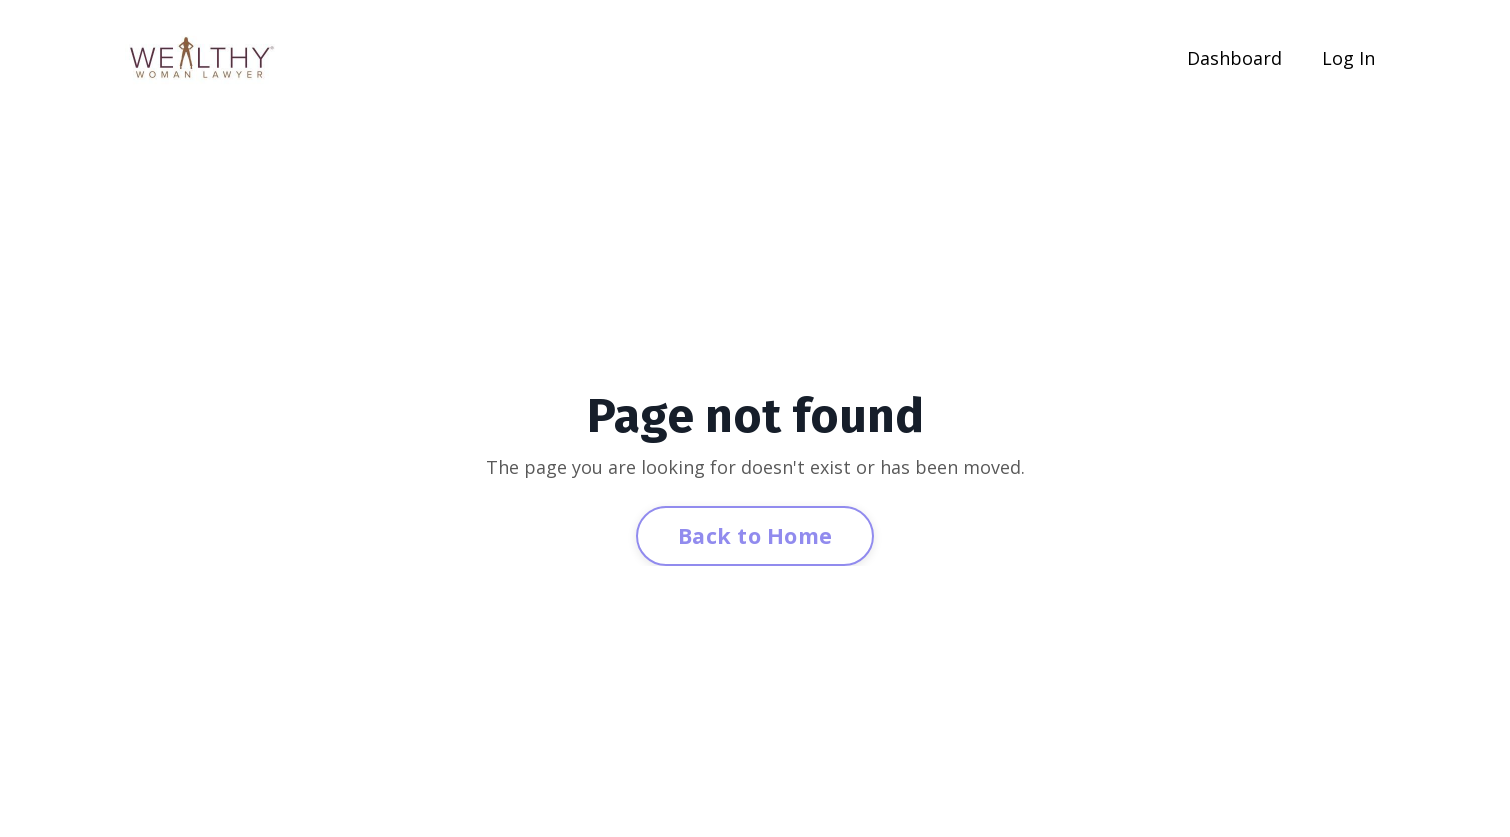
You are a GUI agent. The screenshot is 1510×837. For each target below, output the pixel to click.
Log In (1348, 58)
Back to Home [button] (755, 535)
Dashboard (1234, 58)
